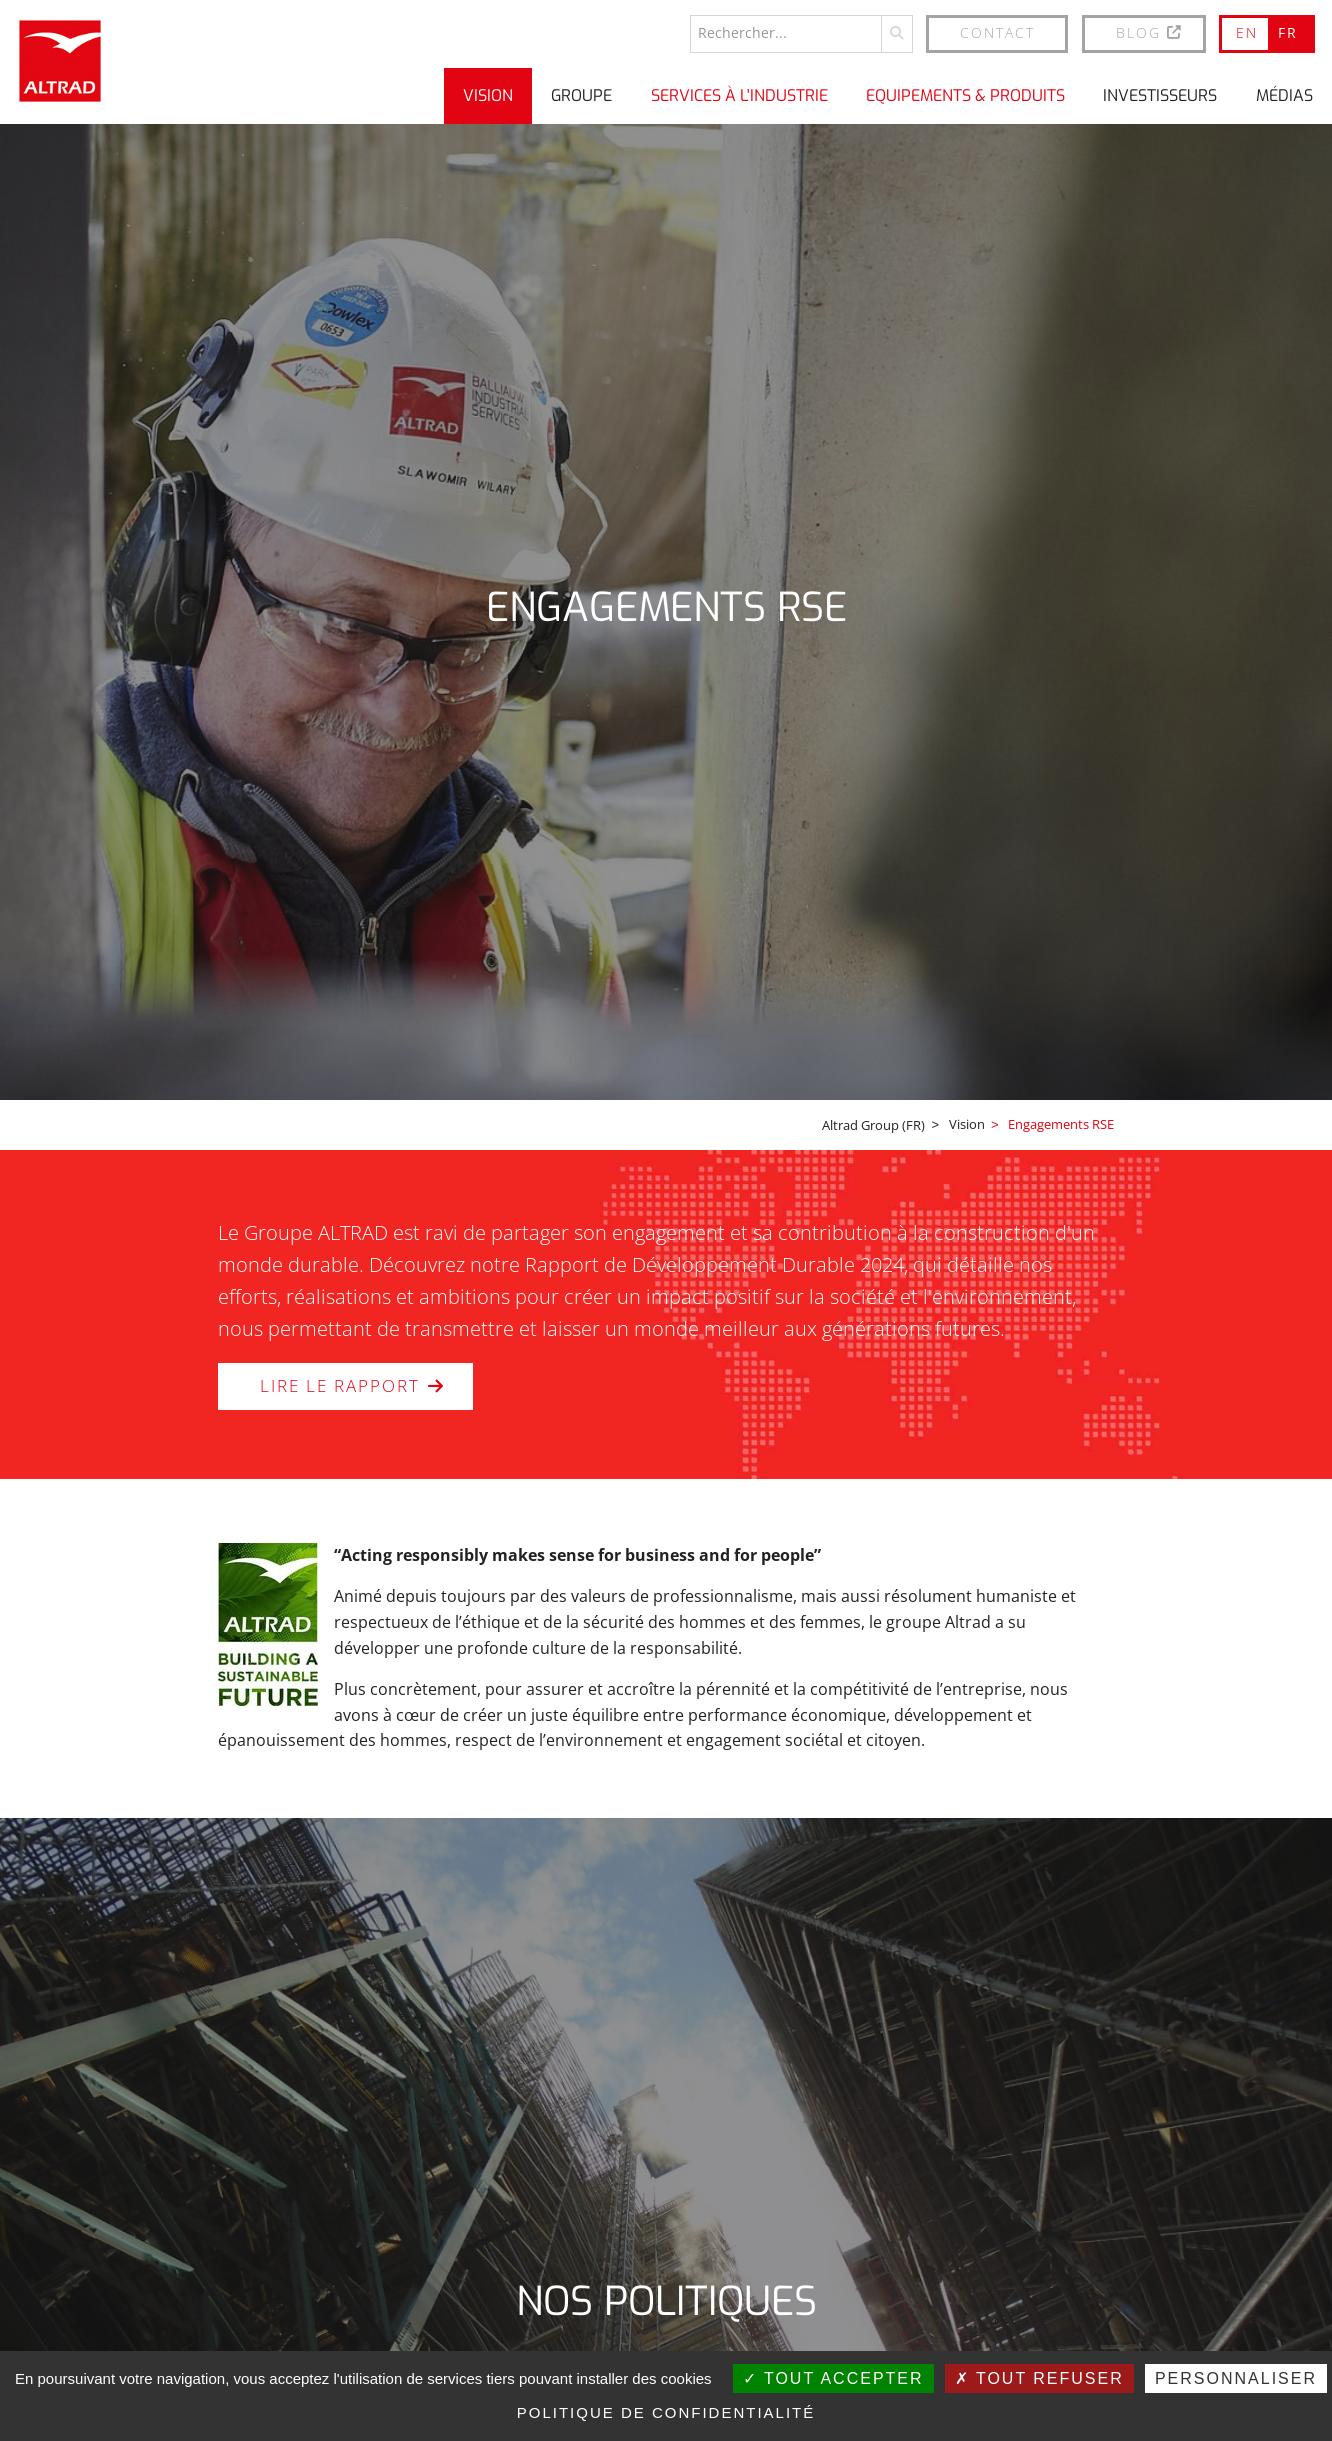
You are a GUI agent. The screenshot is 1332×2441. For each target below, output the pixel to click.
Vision (488, 94)
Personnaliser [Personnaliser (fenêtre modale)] (1236, 2378)
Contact (997, 31)
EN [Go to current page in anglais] (1247, 31)
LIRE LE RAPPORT (373, 1387)
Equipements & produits (965, 94)
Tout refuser (1039, 2378)
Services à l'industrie (739, 94)
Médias (1284, 94)
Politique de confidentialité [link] (666, 2412)
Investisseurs (1160, 94)
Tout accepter (833, 2378)
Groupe (581, 94)
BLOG (1150, 31)
